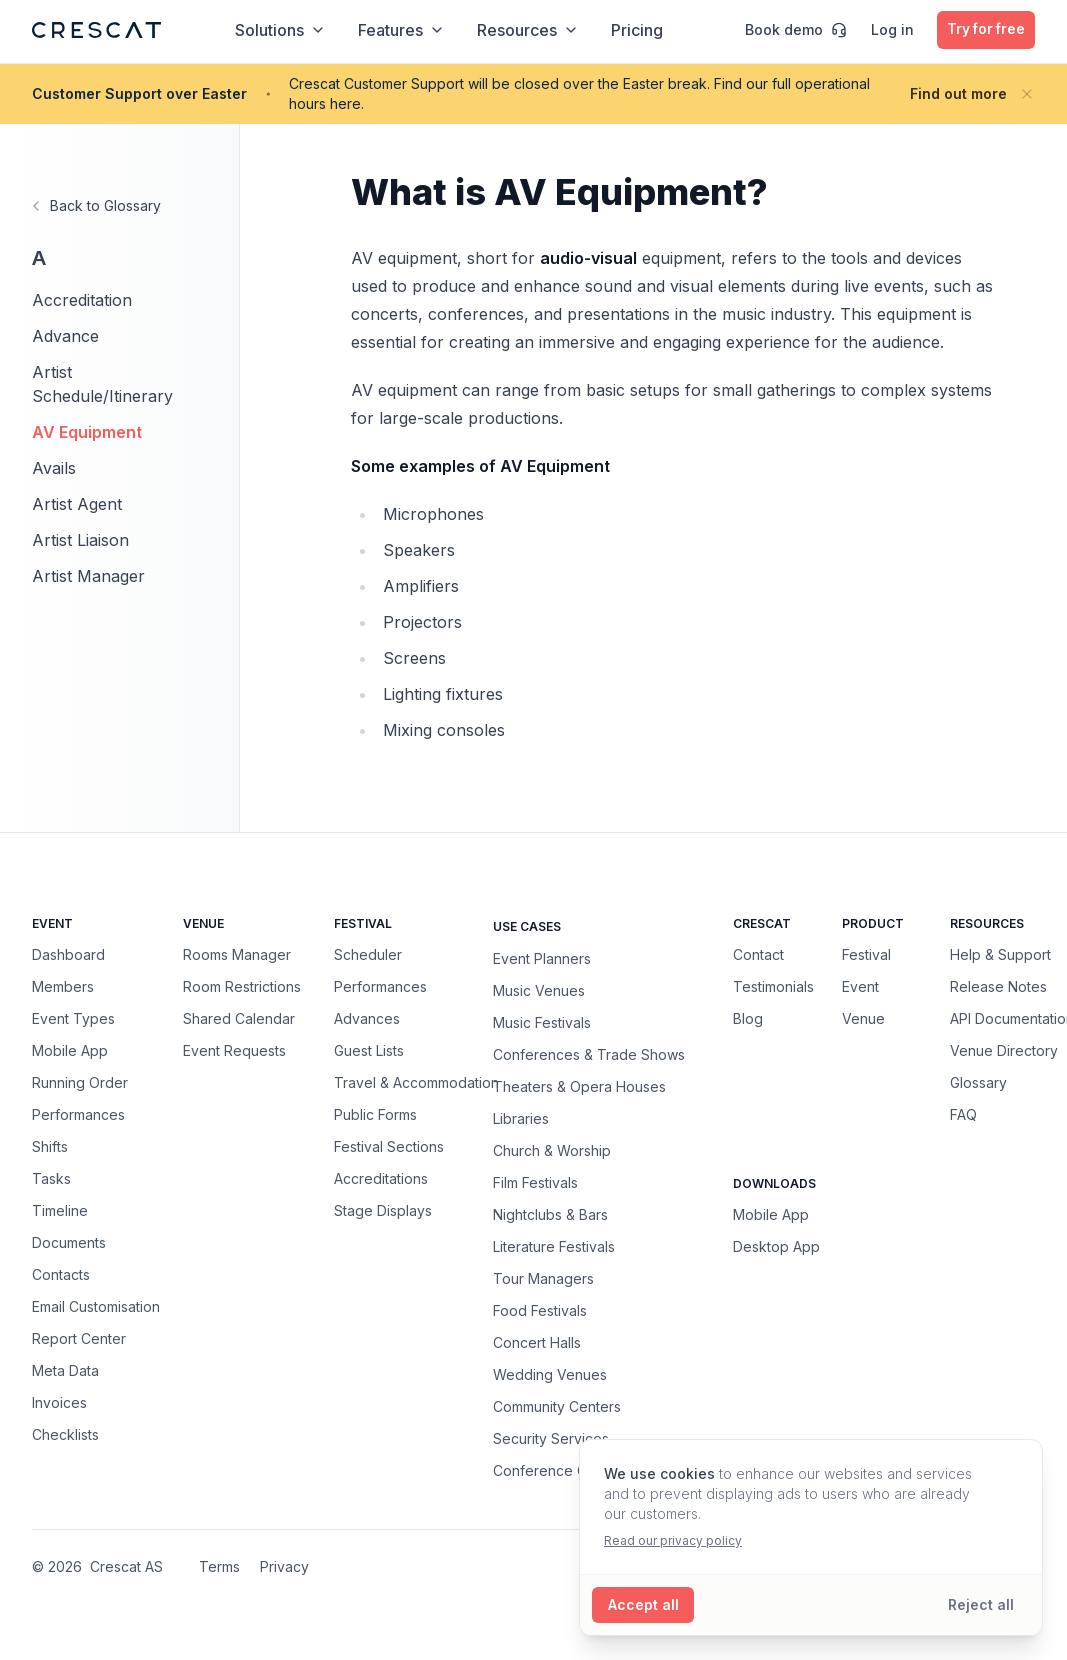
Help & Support (1000, 954)
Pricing (635, 30)
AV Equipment (87, 432)
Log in (887, 29)
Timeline (60, 1210)
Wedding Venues (550, 1374)
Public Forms (375, 1114)
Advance (65, 336)
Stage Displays (383, 1210)
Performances (78, 1114)
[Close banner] (1027, 94)
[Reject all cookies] (981, 1605)
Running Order (80, 1082)
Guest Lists (369, 1050)
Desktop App (776, 1246)
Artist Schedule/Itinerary (102, 384)
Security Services (551, 1438)
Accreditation (82, 300)
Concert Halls (537, 1342)
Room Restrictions (242, 986)
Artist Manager (88, 576)
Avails (54, 468)
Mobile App (70, 1050)
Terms (219, 1566)
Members (63, 986)
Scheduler (368, 954)
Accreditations (381, 1178)
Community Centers (557, 1406)
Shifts (50, 1146)
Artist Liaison (80, 540)
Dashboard (68, 954)
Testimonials (773, 986)
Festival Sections (389, 1146)
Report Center (79, 1338)
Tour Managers (543, 1278)
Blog (748, 1018)
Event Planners (542, 958)
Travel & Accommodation (416, 1082)
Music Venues (539, 990)
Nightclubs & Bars (550, 1214)
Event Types (73, 1018)
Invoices (59, 1402)
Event (860, 986)
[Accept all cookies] (643, 1605)
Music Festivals (542, 1022)
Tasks (51, 1178)
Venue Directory (1004, 1050)
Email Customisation (96, 1306)
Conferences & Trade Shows (589, 1054)
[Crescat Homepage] (96, 30)
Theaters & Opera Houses (579, 1086)
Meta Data (65, 1370)
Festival (866, 954)
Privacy (284, 1566)
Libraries (521, 1118)
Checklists (65, 1434)
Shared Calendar (239, 1018)
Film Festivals (535, 1182)
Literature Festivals (554, 1246)
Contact (758, 954)
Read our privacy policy (673, 1540)
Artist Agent (77, 504)
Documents (69, 1242)
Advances (367, 1018)
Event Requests (234, 1050)
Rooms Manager (237, 954)
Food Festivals (540, 1310)
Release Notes (998, 986)
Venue (863, 1018)
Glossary (978, 1082)
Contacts (61, 1274)
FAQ (963, 1114)
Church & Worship (552, 1150)
